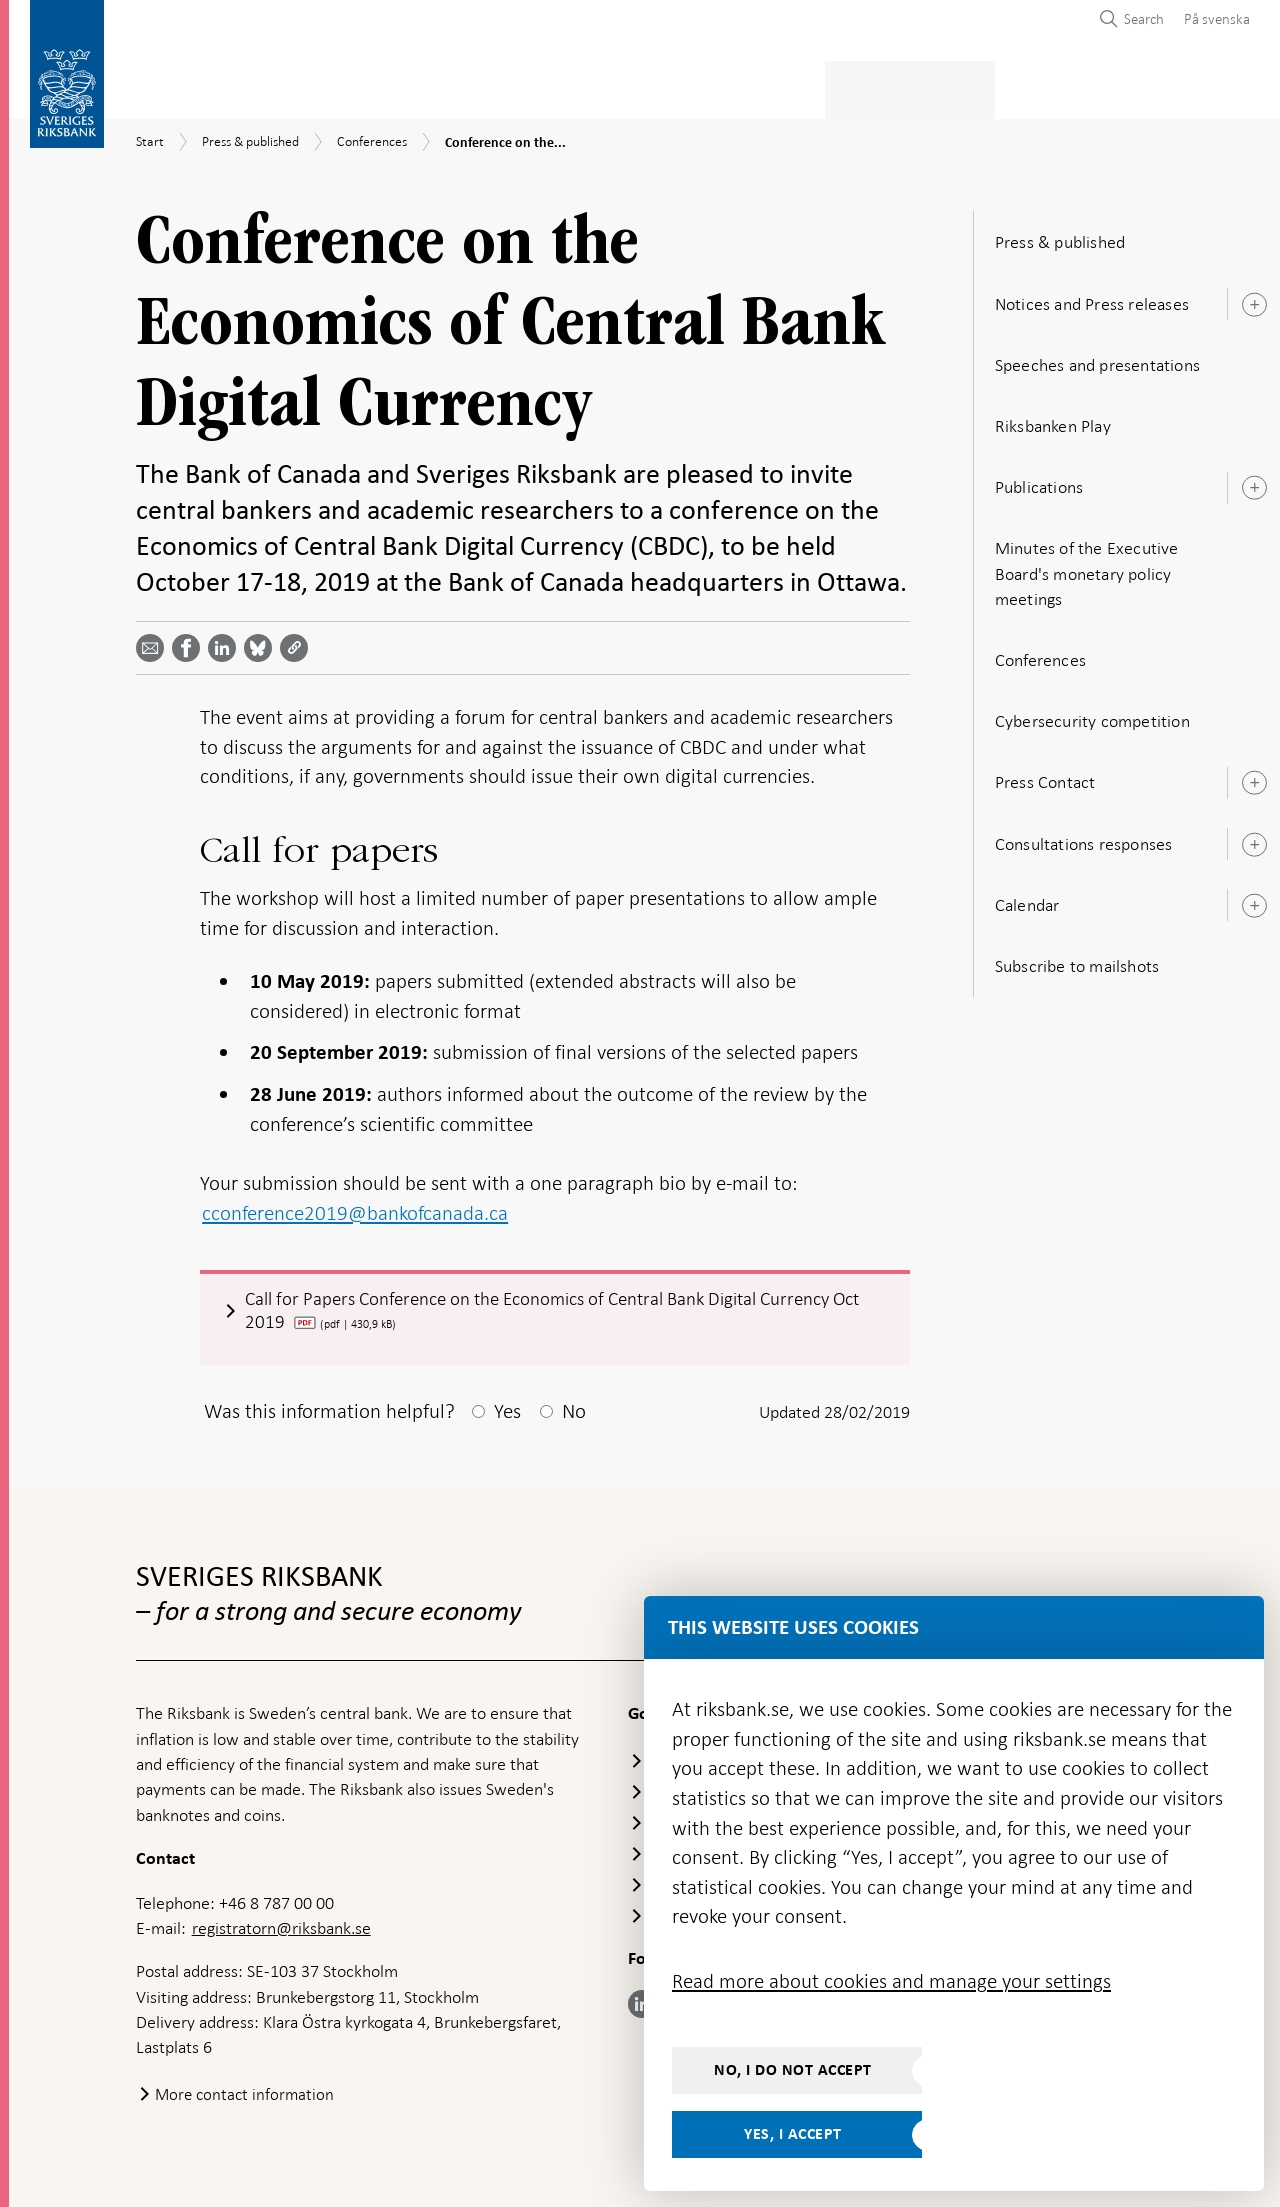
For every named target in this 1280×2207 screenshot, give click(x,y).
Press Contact (1045, 777)
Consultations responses (1084, 838)
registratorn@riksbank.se (281, 1927)
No (574, 1410)
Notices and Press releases (1092, 298)
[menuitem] (1212, 18)
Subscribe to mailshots (1077, 960)
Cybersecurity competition (1092, 715)
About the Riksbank (1106, 86)
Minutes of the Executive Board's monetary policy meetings (1087, 568)
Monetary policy (483, 86)
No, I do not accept (793, 2070)
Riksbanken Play (1053, 420)
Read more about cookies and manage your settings (891, 1981)
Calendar (1027, 899)
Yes (507, 1410)
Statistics (175, 86)
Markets (796, 86)
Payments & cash (315, 86)
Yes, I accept (793, 2134)
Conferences (1040, 654)
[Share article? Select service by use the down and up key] (226, 642)
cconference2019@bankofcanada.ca (355, 1207)
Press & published (930, 86)
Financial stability (657, 86)
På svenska (1217, 19)
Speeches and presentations (1097, 359)
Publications (1039, 481)
